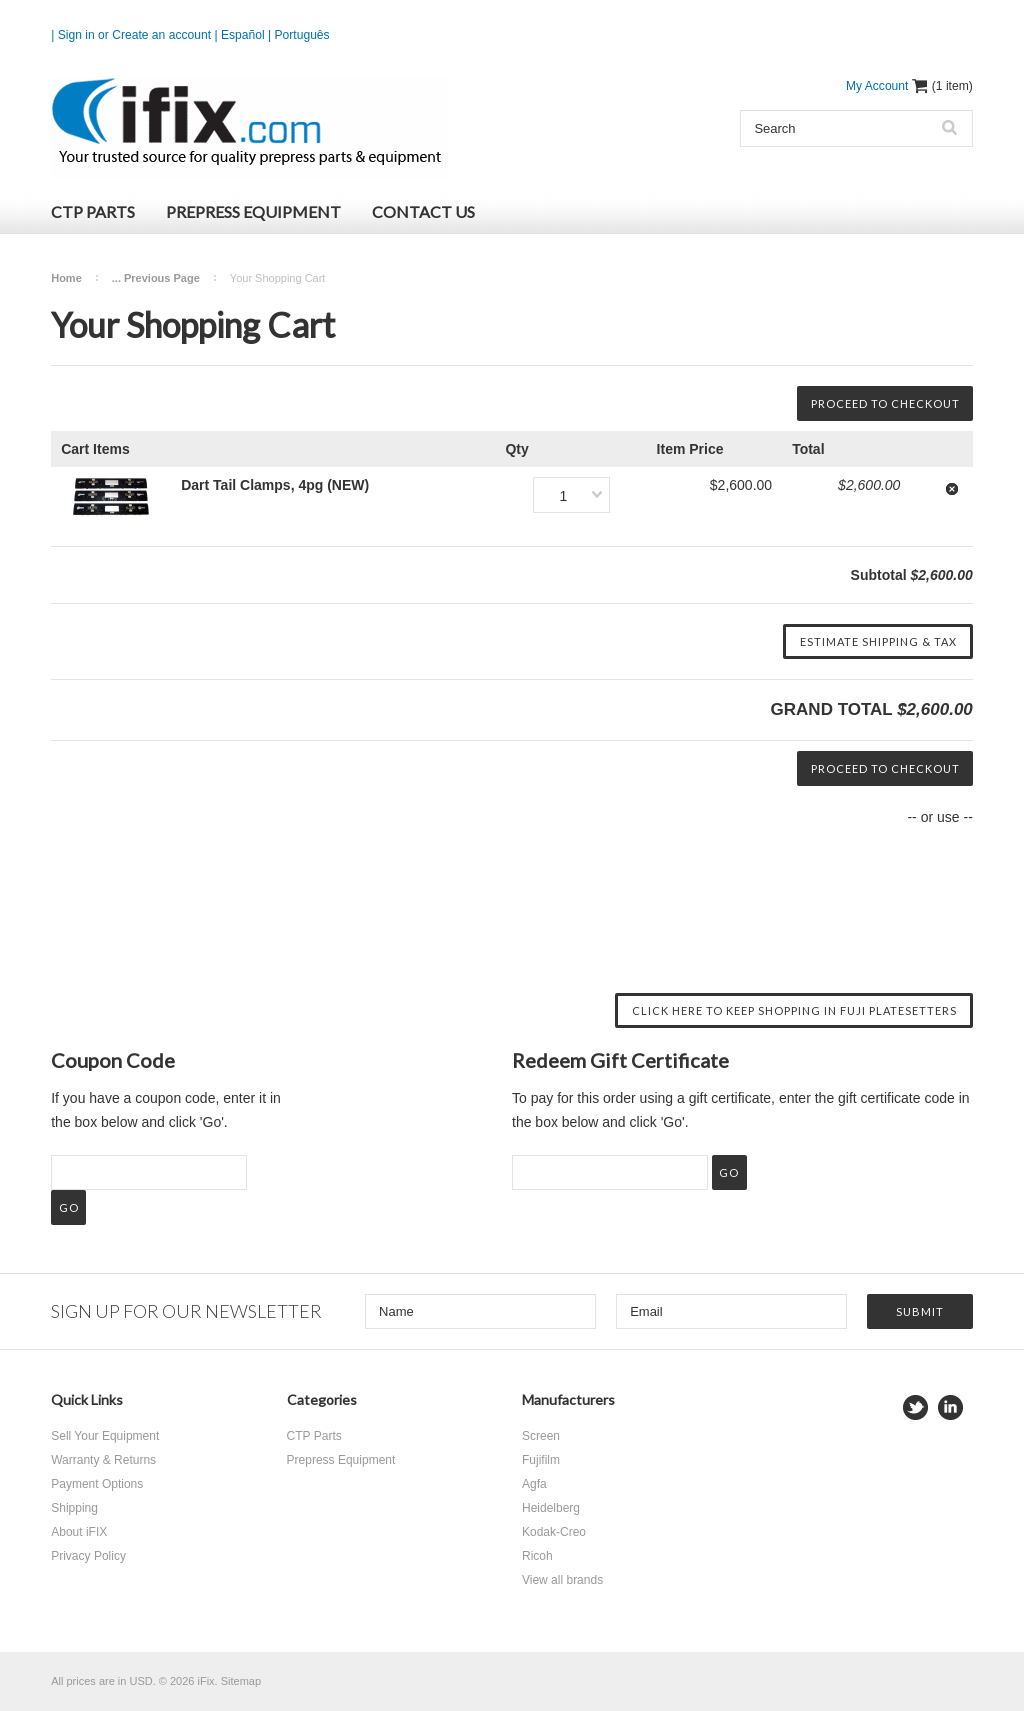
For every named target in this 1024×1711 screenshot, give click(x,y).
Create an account (161, 35)
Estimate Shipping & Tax (878, 641)
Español (243, 35)
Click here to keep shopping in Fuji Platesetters (794, 1010)
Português (302, 35)
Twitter (915, 1407)
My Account (877, 86)
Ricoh (537, 1556)
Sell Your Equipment (105, 1436)
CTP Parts (93, 211)
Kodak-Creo (554, 1532)
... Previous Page (156, 278)
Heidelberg (551, 1508)
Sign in (76, 35)
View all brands (562, 1580)
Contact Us (423, 211)
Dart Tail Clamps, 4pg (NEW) (275, 485)
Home (66, 278)
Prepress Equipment (253, 211)
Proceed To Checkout (885, 403)
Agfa (534, 1484)
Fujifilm (541, 1460)
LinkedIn (950, 1407)
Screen (541, 1436)
